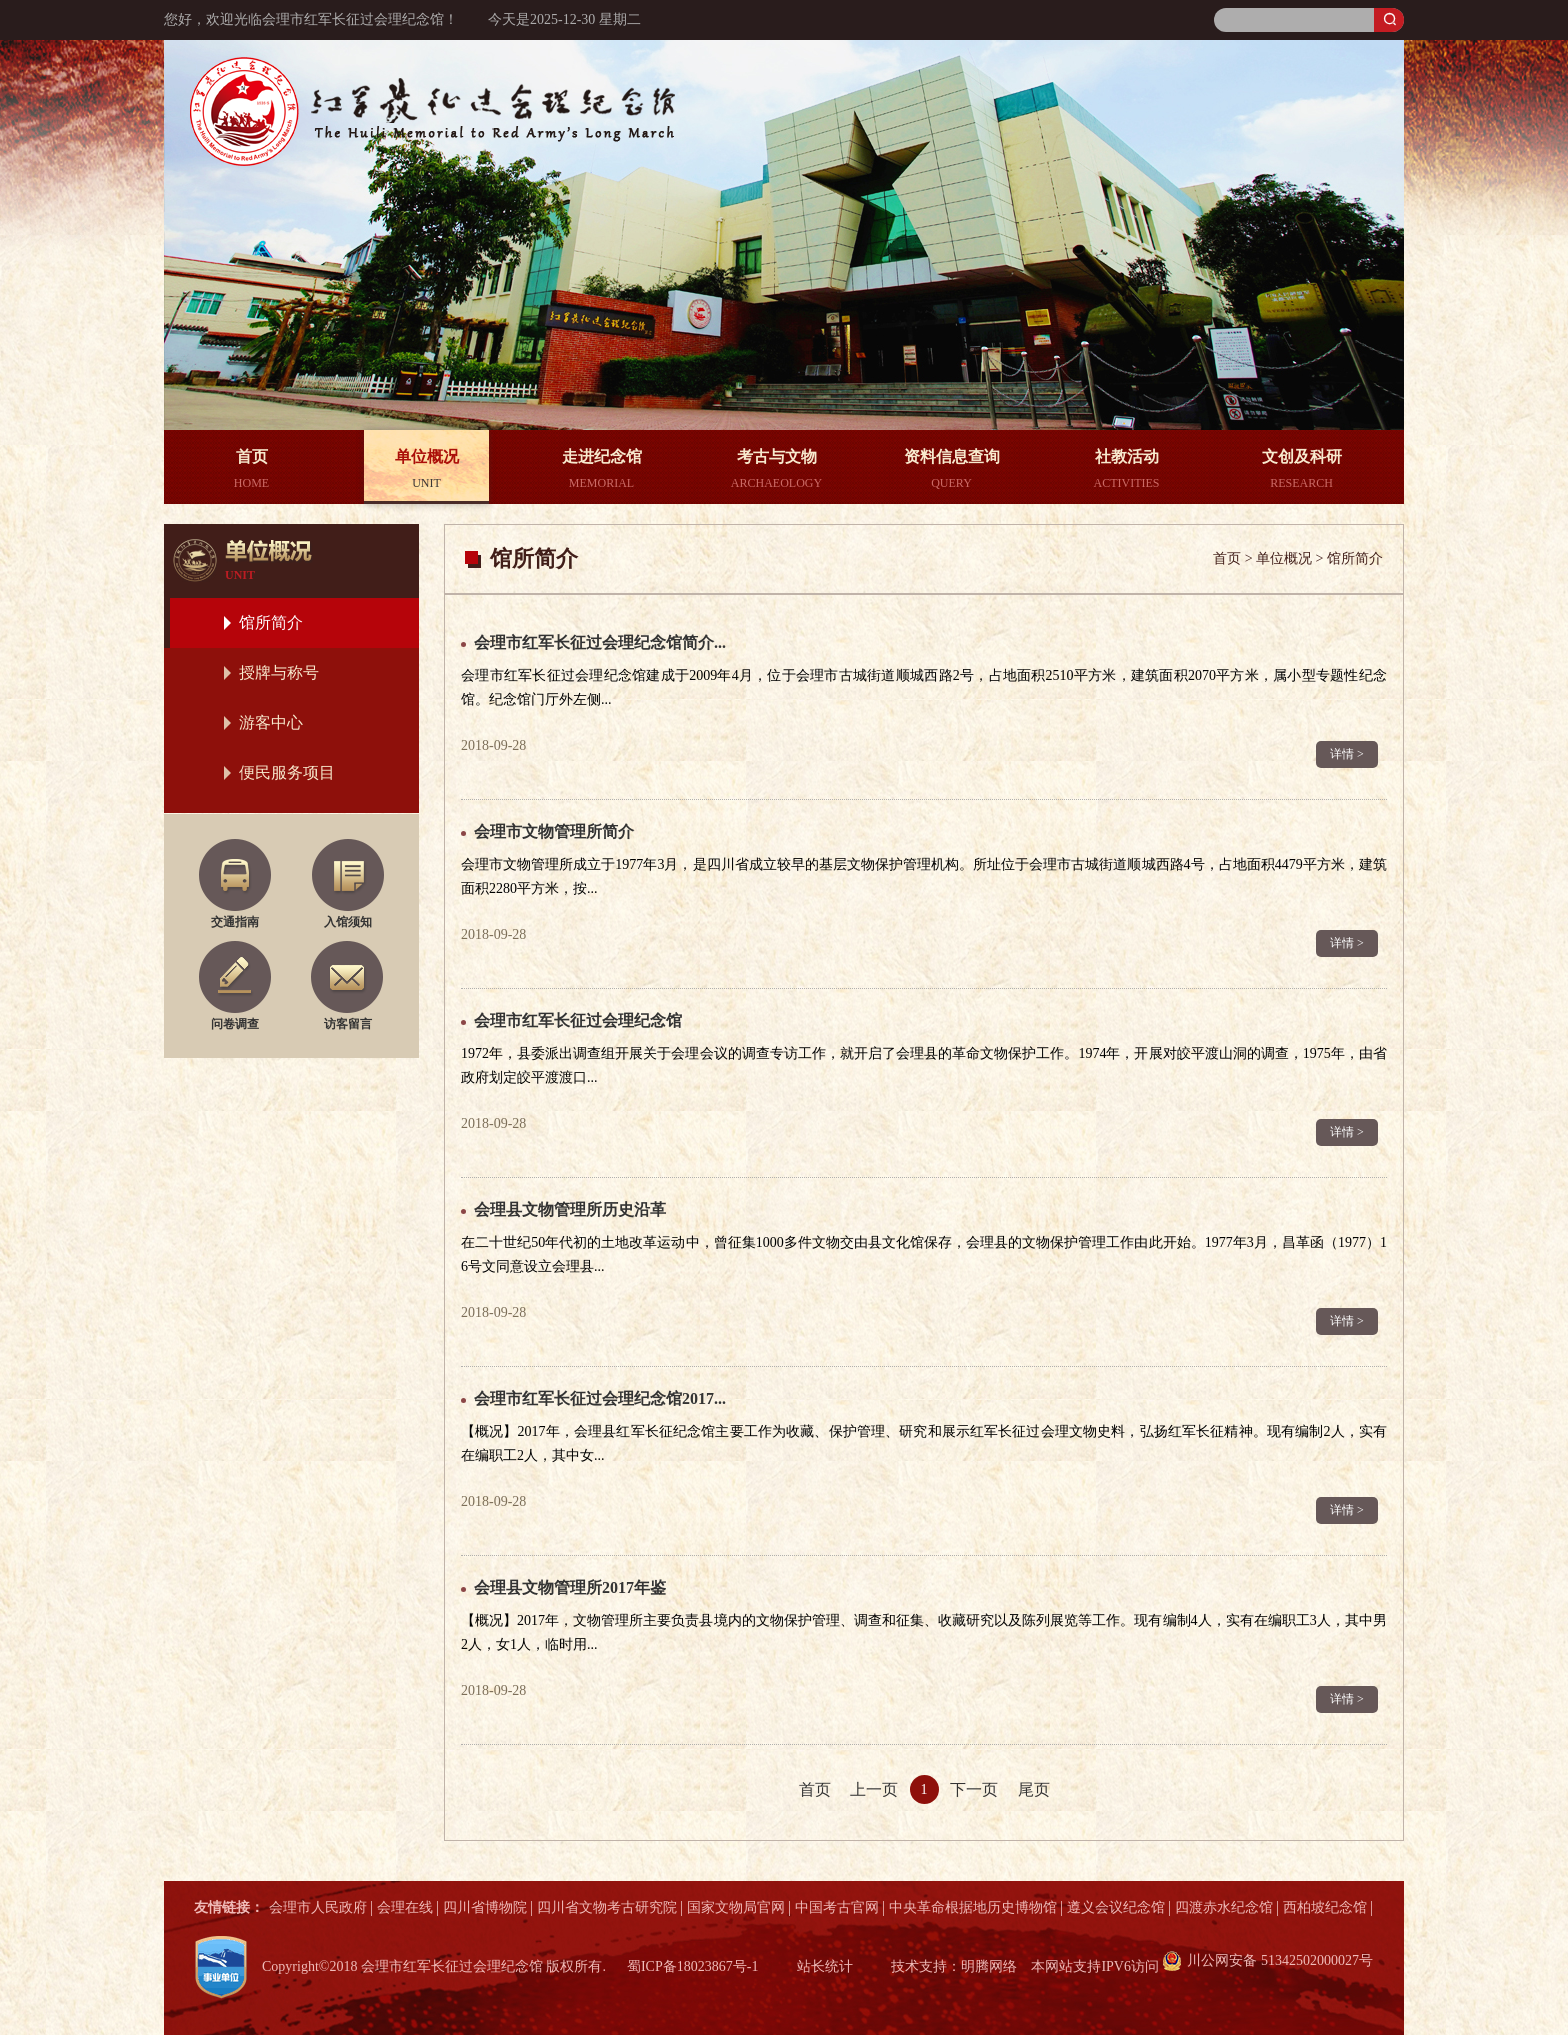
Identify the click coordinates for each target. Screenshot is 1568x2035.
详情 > (1347, 754)
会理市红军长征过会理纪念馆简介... (600, 642)
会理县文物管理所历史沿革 (570, 1209)
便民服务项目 (287, 772)
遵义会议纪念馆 (1116, 1907)
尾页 (1034, 1789)
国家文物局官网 (736, 1907)
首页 (815, 1789)
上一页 (874, 1789)
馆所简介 (271, 622)
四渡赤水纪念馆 (1224, 1907)
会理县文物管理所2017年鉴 (570, 1587)
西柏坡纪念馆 (1325, 1907)
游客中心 (271, 722)
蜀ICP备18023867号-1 (692, 1966)
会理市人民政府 (318, 1907)
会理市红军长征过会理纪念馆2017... (600, 1398)
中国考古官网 (837, 1907)
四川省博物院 (485, 1907)
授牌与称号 (279, 672)
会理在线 (405, 1907)
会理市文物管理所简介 (554, 831)
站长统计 (825, 1966)
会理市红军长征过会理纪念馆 (578, 1020)
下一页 (974, 1789)
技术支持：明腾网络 (954, 1966)
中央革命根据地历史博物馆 (973, 1907)
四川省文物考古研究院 (607, 1907)
